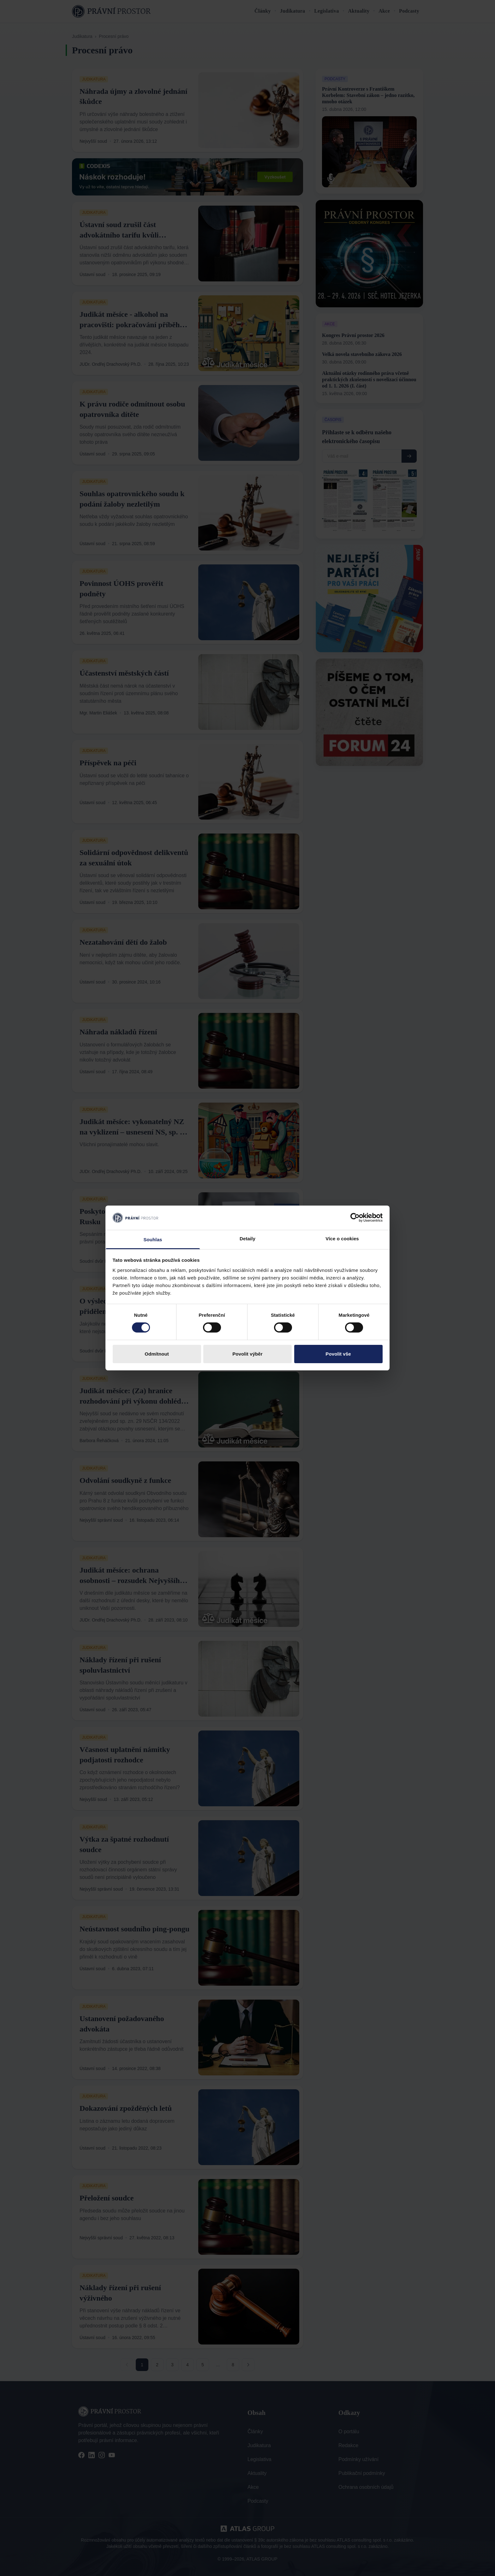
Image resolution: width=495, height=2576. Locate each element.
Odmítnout (157, 1354)
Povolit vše (338, 1354)
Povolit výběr (247, 1354)
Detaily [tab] (247, 1238)
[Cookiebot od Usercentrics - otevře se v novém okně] (355, 1217)
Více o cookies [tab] (342, 1238)
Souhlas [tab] (152, 1239)
